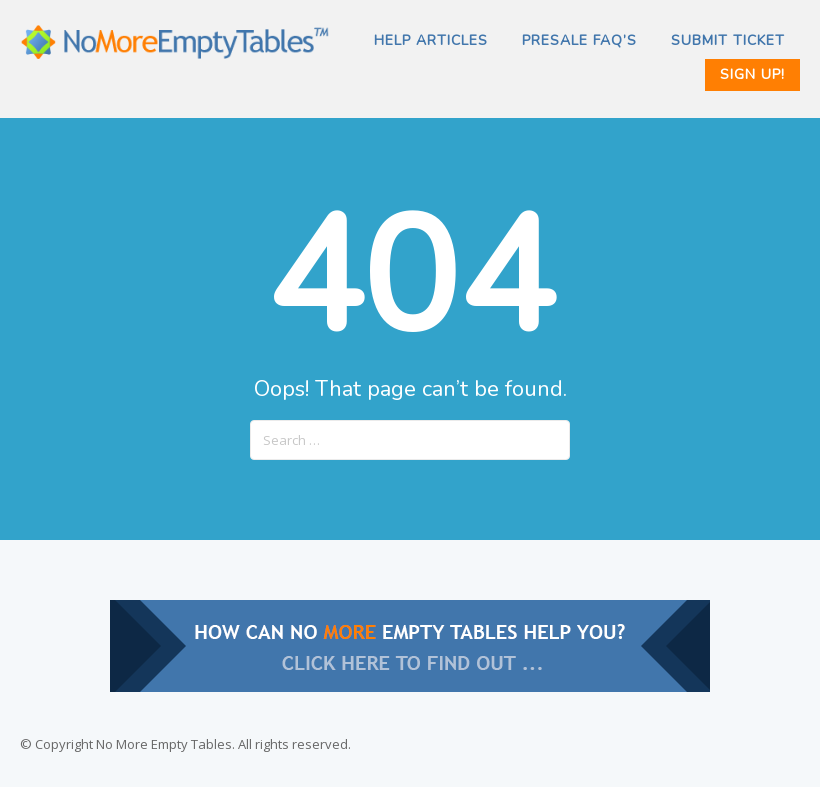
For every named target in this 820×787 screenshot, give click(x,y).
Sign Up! (752, 74)
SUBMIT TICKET (728, 40)
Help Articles (431, 40)
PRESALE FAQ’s (579, 40)
